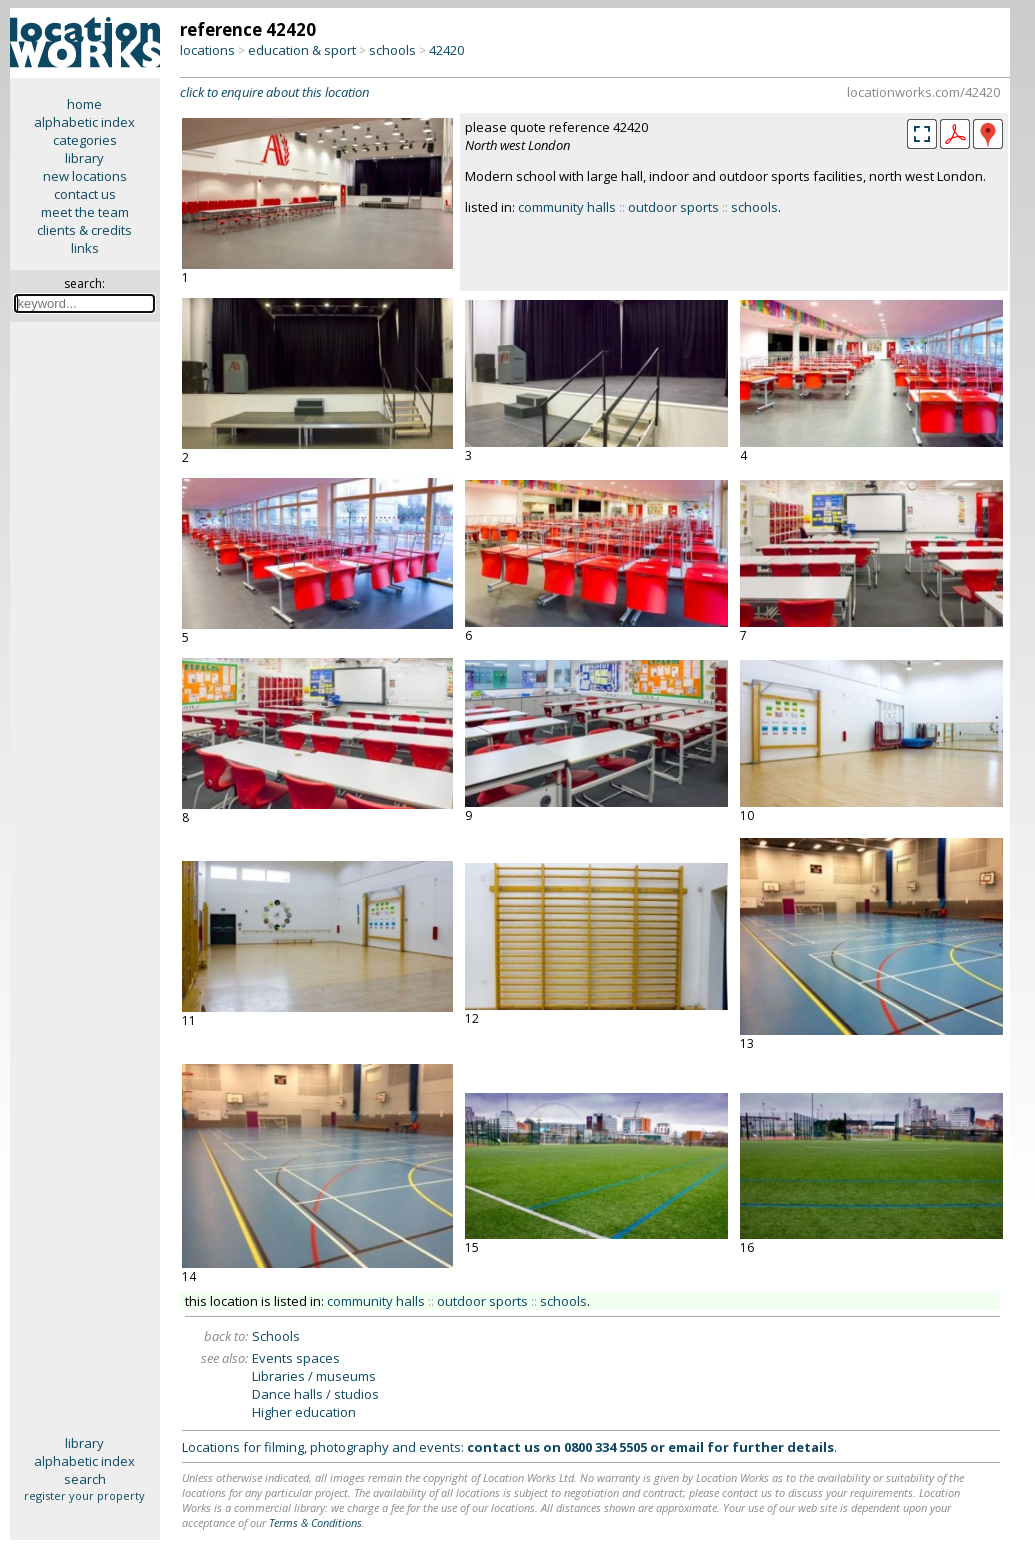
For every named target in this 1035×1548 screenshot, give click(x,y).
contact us (85, 194)
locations (207, 50)
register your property (84, 1495)
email (686, 1447)
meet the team (85, 212)
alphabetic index (84, 122)
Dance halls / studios (315, 1394)
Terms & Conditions (315, 1522)
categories (85, 140)
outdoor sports (673, 207)
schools (392, 50)
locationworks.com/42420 (923, 92)
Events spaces (296, 1358)
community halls (567, 207)
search (85, 1479)
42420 (446, 50)
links (85, 248)
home (84, 104)
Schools (276, 1336)
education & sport (302, 50)
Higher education (304, 1412)
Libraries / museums (314, 1376)
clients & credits (84, 230)
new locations (85, 176)
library (84, 158)
